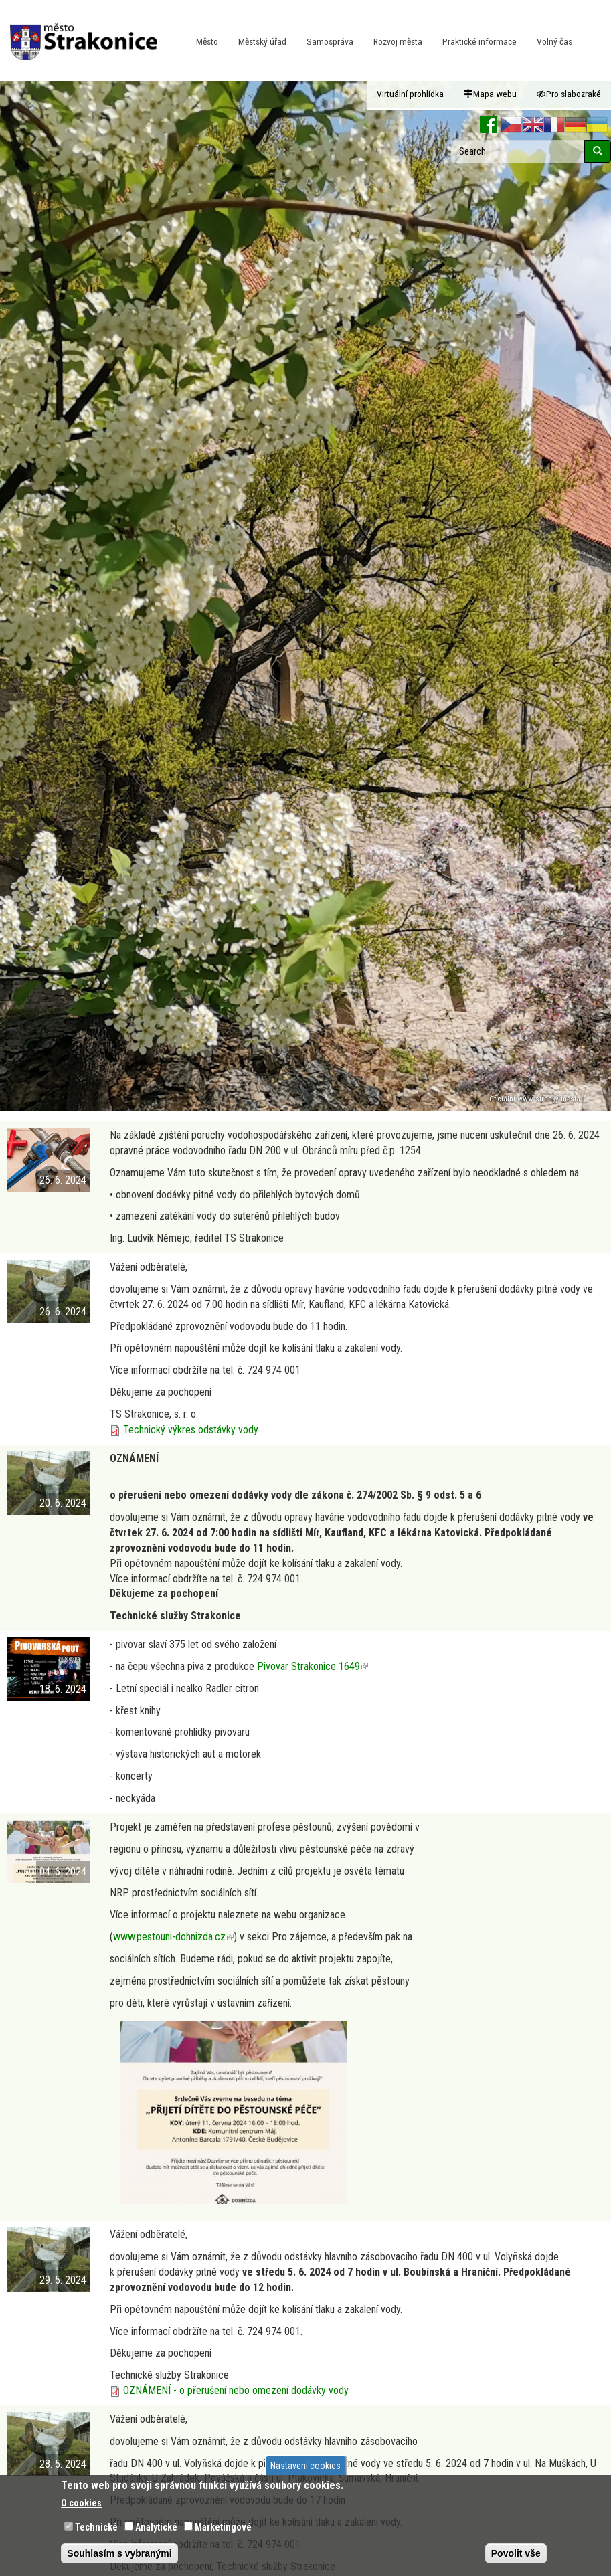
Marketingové (223, 2527)
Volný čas (554, 41)
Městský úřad (262, 41)
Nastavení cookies (305, 2465)
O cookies (81, 2503)
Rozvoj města (397, 41)
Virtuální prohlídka (410, 93)
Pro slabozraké (569, 93)
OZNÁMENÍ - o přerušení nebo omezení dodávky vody (236, 2390)
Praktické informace (479, 41)
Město (207, 41)
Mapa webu (490, 93)
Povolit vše (516, 2553)
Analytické (156, 2527)
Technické (96, 2527)
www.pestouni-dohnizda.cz (173, 1936)
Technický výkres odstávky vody (190, 1429)
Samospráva (330, 41)
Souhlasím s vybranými (119, 2553)
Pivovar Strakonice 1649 (312, 1666)
